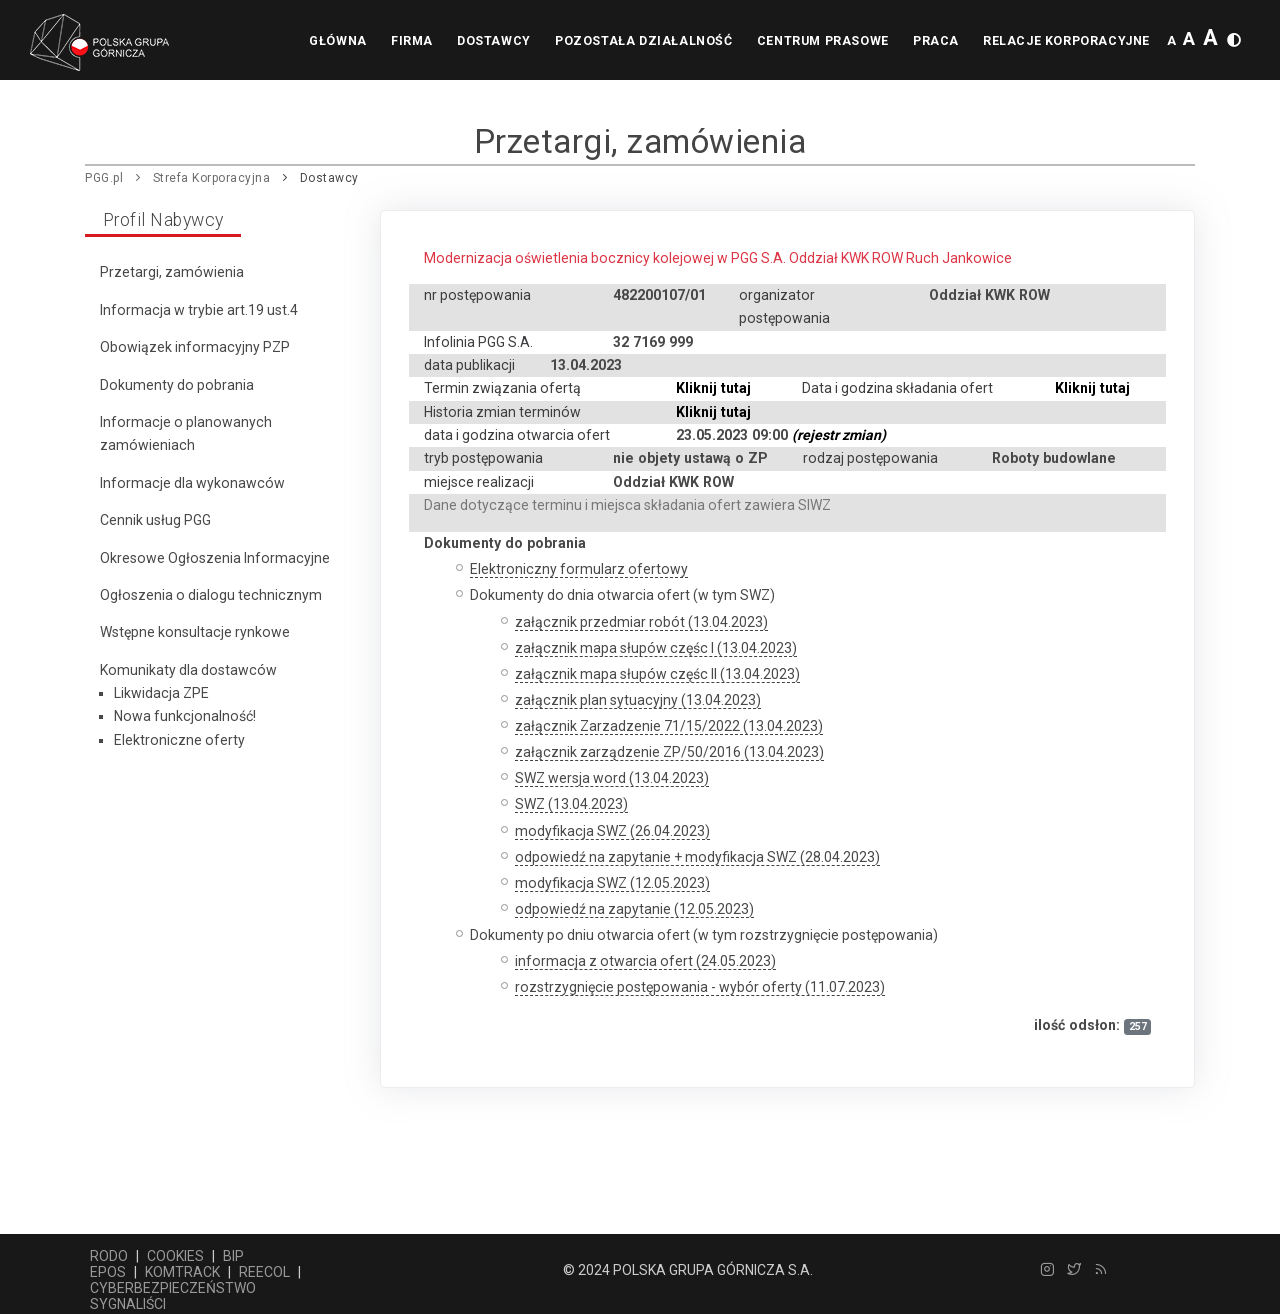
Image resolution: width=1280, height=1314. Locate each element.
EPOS (108, 1272)
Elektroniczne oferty (179, 740)
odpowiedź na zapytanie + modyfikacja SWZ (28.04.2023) (697, 857)
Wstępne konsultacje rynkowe (195, 632)
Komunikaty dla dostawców (188, 670)
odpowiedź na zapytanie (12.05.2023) (634, 909)
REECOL (264, 1272)
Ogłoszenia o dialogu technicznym (211, 595)
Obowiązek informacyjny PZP (195, 347)
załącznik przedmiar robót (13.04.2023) (641, 622)
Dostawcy (470, 41)
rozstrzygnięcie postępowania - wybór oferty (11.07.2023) (700, 987)
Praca (927, 41)
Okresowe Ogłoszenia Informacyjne (215, 558)
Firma (382, 41)
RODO (109, 1256)
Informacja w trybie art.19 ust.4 (199, 310)
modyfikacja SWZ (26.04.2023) (612, 831)
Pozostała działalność (624, 41)
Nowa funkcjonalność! (185, 716)
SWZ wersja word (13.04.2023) (612, 778)
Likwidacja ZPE (161, 693)
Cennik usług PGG (155, 520)
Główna (303, 41)
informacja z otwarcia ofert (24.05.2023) (645, 961)
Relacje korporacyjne (1063, 41)
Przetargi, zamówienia (172, 272)
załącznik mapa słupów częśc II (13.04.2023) (657, 674)
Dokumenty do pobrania (177, 385)
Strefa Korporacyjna (212, 178)
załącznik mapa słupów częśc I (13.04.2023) (656, 648)
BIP (233, 1256)
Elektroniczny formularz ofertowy (579, 569)
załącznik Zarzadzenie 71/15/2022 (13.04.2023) (669, 726)
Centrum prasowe (808, 41)
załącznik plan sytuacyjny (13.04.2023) (638, 700)
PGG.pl (104, 178)
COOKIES (175, 1256)
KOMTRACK (182, 1272)
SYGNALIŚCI (128, 1304)
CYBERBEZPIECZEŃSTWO (173, 1288)
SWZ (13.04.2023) (571, 804)
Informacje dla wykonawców (192, 483)
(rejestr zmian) (839, 435)
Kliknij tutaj (713, 388)
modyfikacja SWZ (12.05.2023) (612, 883)
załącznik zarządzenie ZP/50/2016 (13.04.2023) (669, 752)
